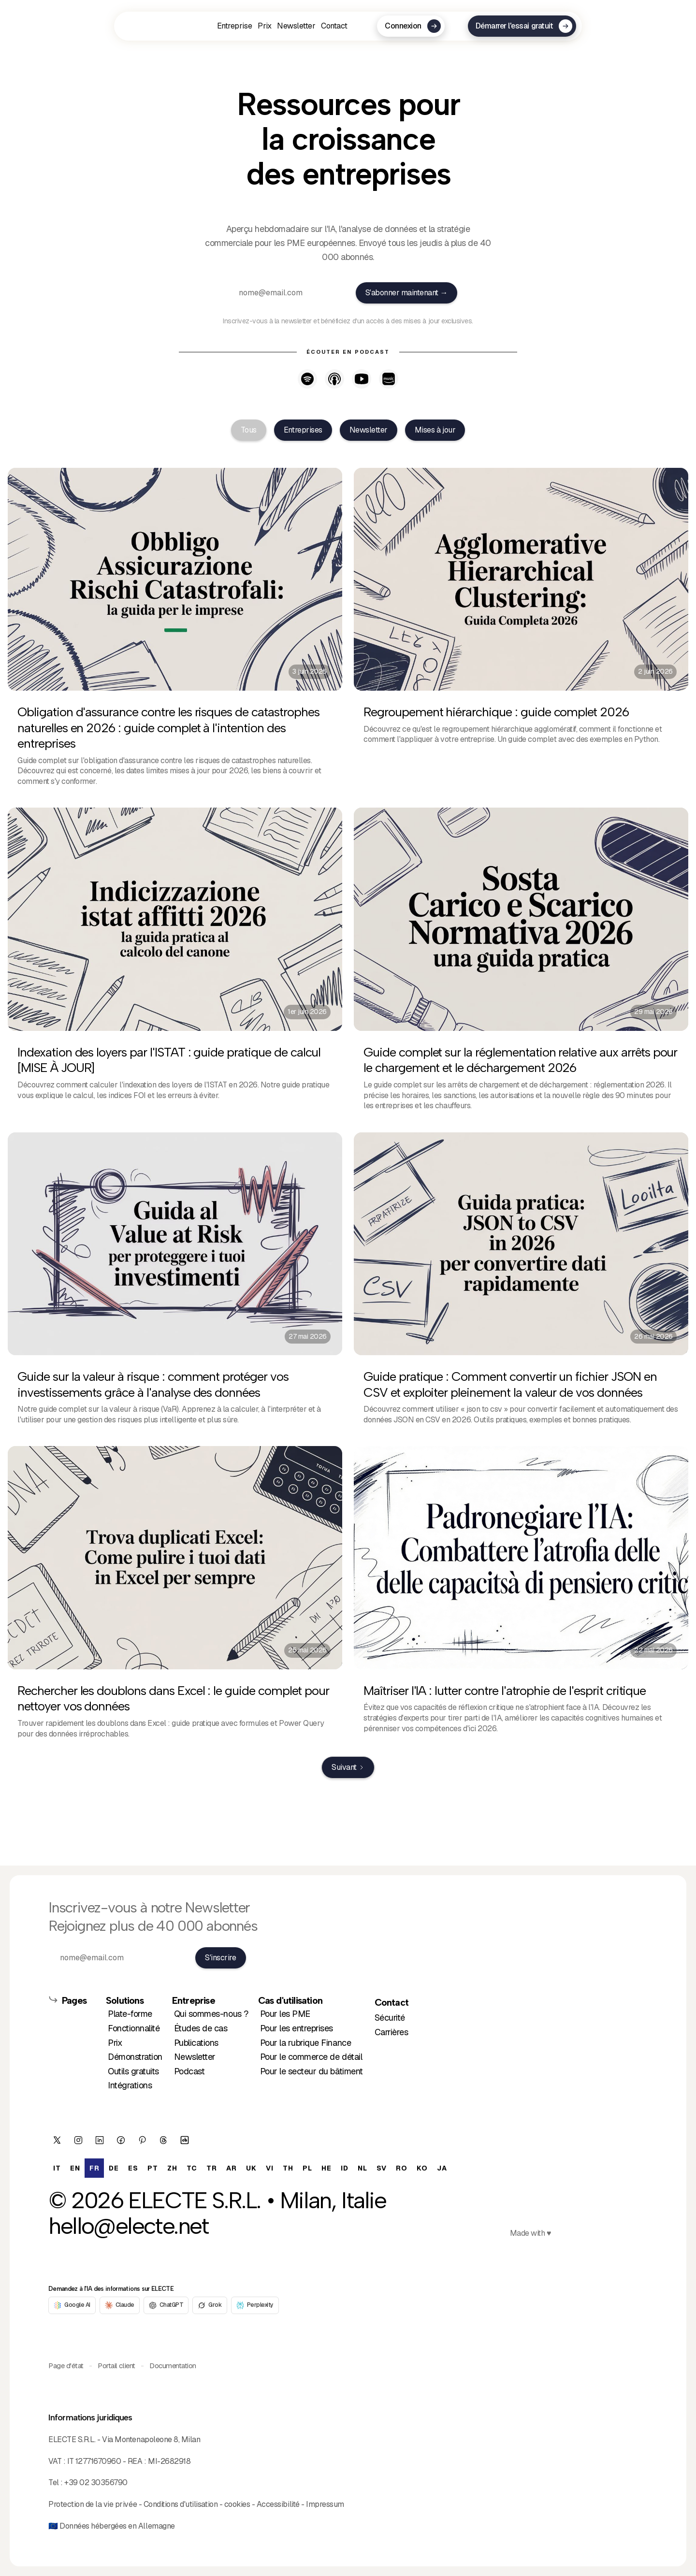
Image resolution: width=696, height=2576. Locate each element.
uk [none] (251, 2168)
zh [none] (172, 2168)
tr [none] (211, 2168)
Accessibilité (278, 2504)
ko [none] (422, 2168)
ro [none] (401, 2168)
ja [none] (442, 2168)
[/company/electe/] (99, 2140)
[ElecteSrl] (57, 2140)
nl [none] (362, 2168)
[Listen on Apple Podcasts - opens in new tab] (334, 379)
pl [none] (307, 2168)
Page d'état (66, 2365)
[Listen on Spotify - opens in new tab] (307, 379)
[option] (249, 2168)
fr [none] (94, 2168)
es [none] (133, 2168)
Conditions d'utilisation (181, 2504)
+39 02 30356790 (96, 2482)
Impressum (325, 2504)
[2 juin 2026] (521, 632)
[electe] (184, 2140)
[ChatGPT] (166, 2305)
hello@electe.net (128, 2226)
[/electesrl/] (78, 2140)
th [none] (288, 2168)
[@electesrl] (163, 2140)
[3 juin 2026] (175, 632)
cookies (237, 2504)
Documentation (172, 2365)
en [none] (75, 2168)
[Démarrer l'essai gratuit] (522, 26)
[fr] (154, 26)
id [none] (344, 2168)
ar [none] (231, 2168)
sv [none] (381, 2168)
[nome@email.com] (287, 292)
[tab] (248, 430)
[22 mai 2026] (521, 1597)
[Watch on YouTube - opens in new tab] (361, 379)
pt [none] (152, 2168)
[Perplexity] (255, 2305)
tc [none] (192, 2168)
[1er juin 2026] (175, 964)
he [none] (326, 2168)
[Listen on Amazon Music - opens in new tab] (388, 379)
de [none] (113, 2168)
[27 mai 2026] (175, 1284)
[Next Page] (348, 1767)
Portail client (116, 2365)
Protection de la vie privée (92, 2504)
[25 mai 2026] (175, 1597)
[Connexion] (411, 26)
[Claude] (120, 2305)
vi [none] (269, 2168)
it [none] (56, 2168)
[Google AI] (72, 2305)
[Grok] (209, 2305)
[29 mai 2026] (521, 964)
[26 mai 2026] (521, 1284)
